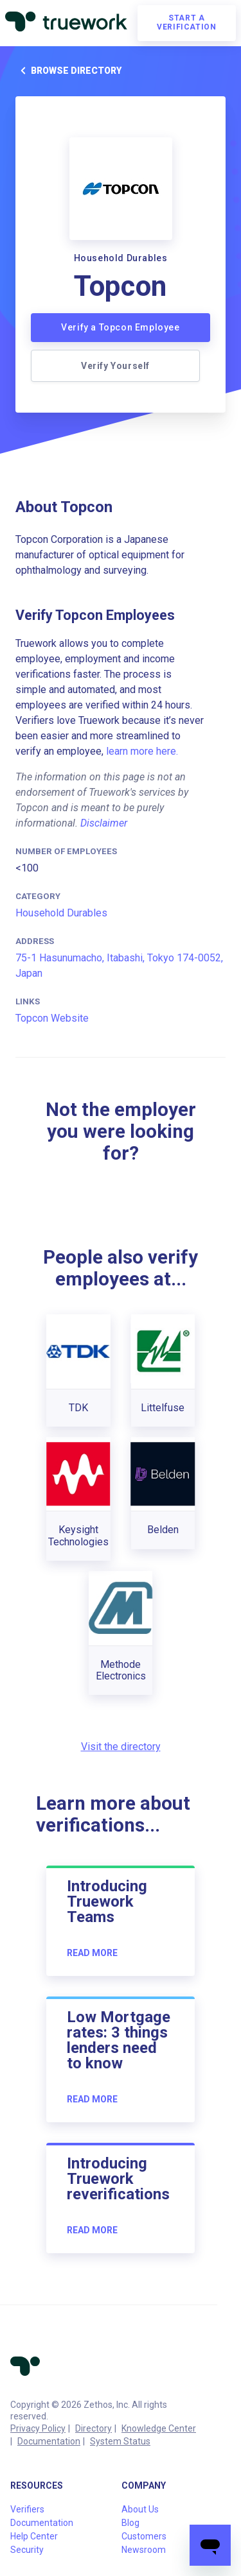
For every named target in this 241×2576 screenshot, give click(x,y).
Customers (143, 2536)
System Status (120, 2441)
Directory (93, 2428)
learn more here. (142, 751)
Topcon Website (52, 1018)
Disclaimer (103, 823)
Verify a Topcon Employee (120, 327)
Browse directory (68, 70)
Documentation (48, 2441)
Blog (130, 2523)
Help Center (34, 2536)
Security (27, 2550)
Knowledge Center (158, 2428)
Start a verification (186, 22)
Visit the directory (121, 1746)
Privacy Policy (38, 2428)
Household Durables (61, 913)
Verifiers (27, 2509)
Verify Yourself (115, 366)
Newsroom (143, 2550)
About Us (140, 2509)
